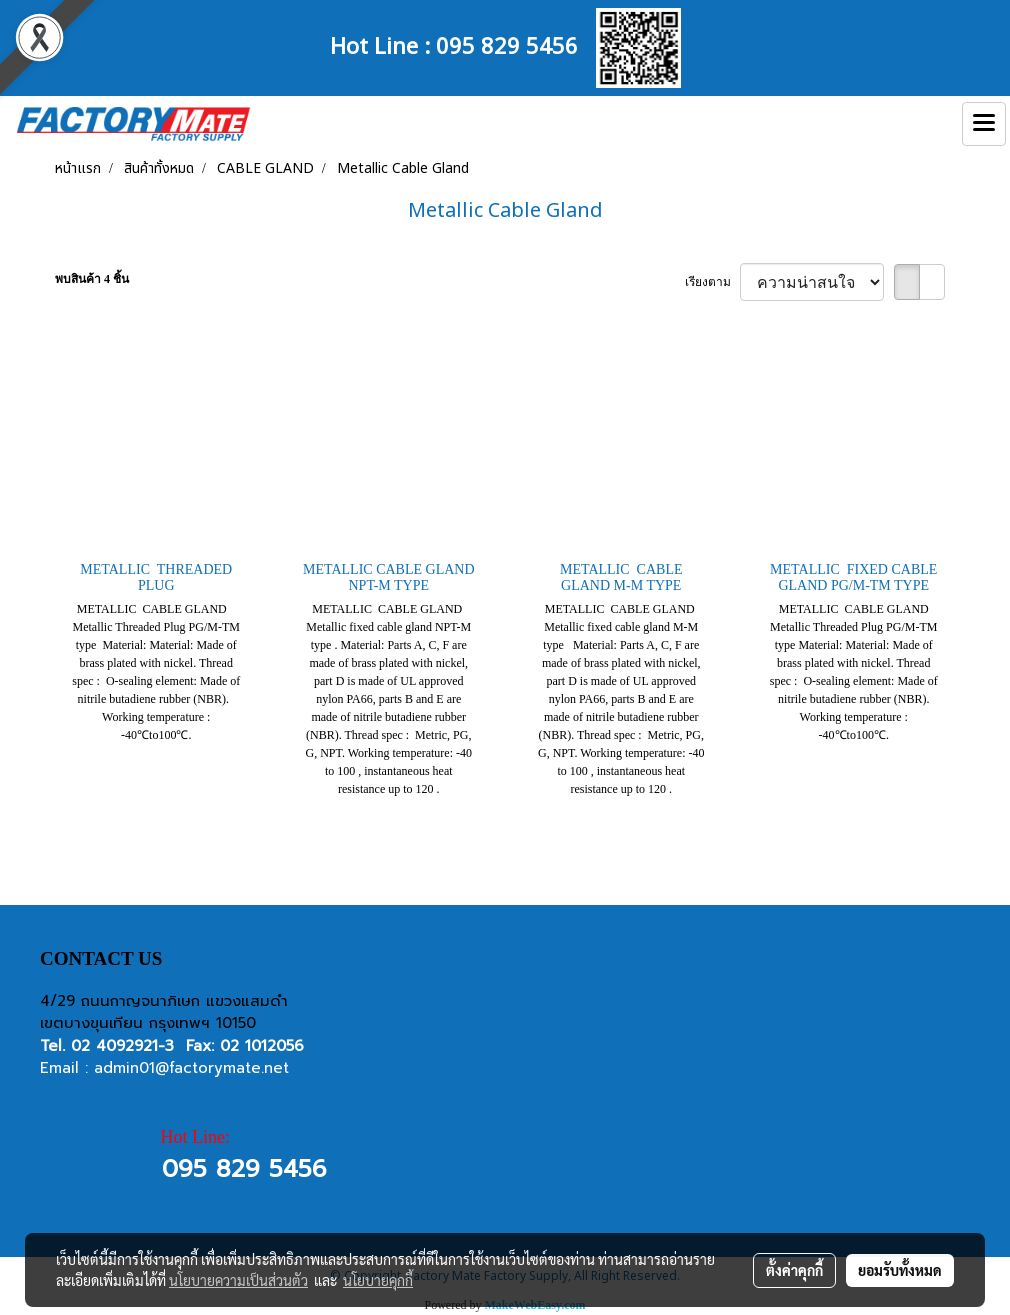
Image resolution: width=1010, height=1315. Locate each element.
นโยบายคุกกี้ (378, 1280)
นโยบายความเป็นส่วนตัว (238, 1280)
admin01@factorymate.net (191, 1068)
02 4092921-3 (122, 1046)
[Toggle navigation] (984, 124)
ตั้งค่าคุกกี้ (794, 1270)
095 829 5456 (507, 44)
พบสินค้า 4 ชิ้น (92, 279)
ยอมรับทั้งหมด (900, 1270)
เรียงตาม (712, 282)
